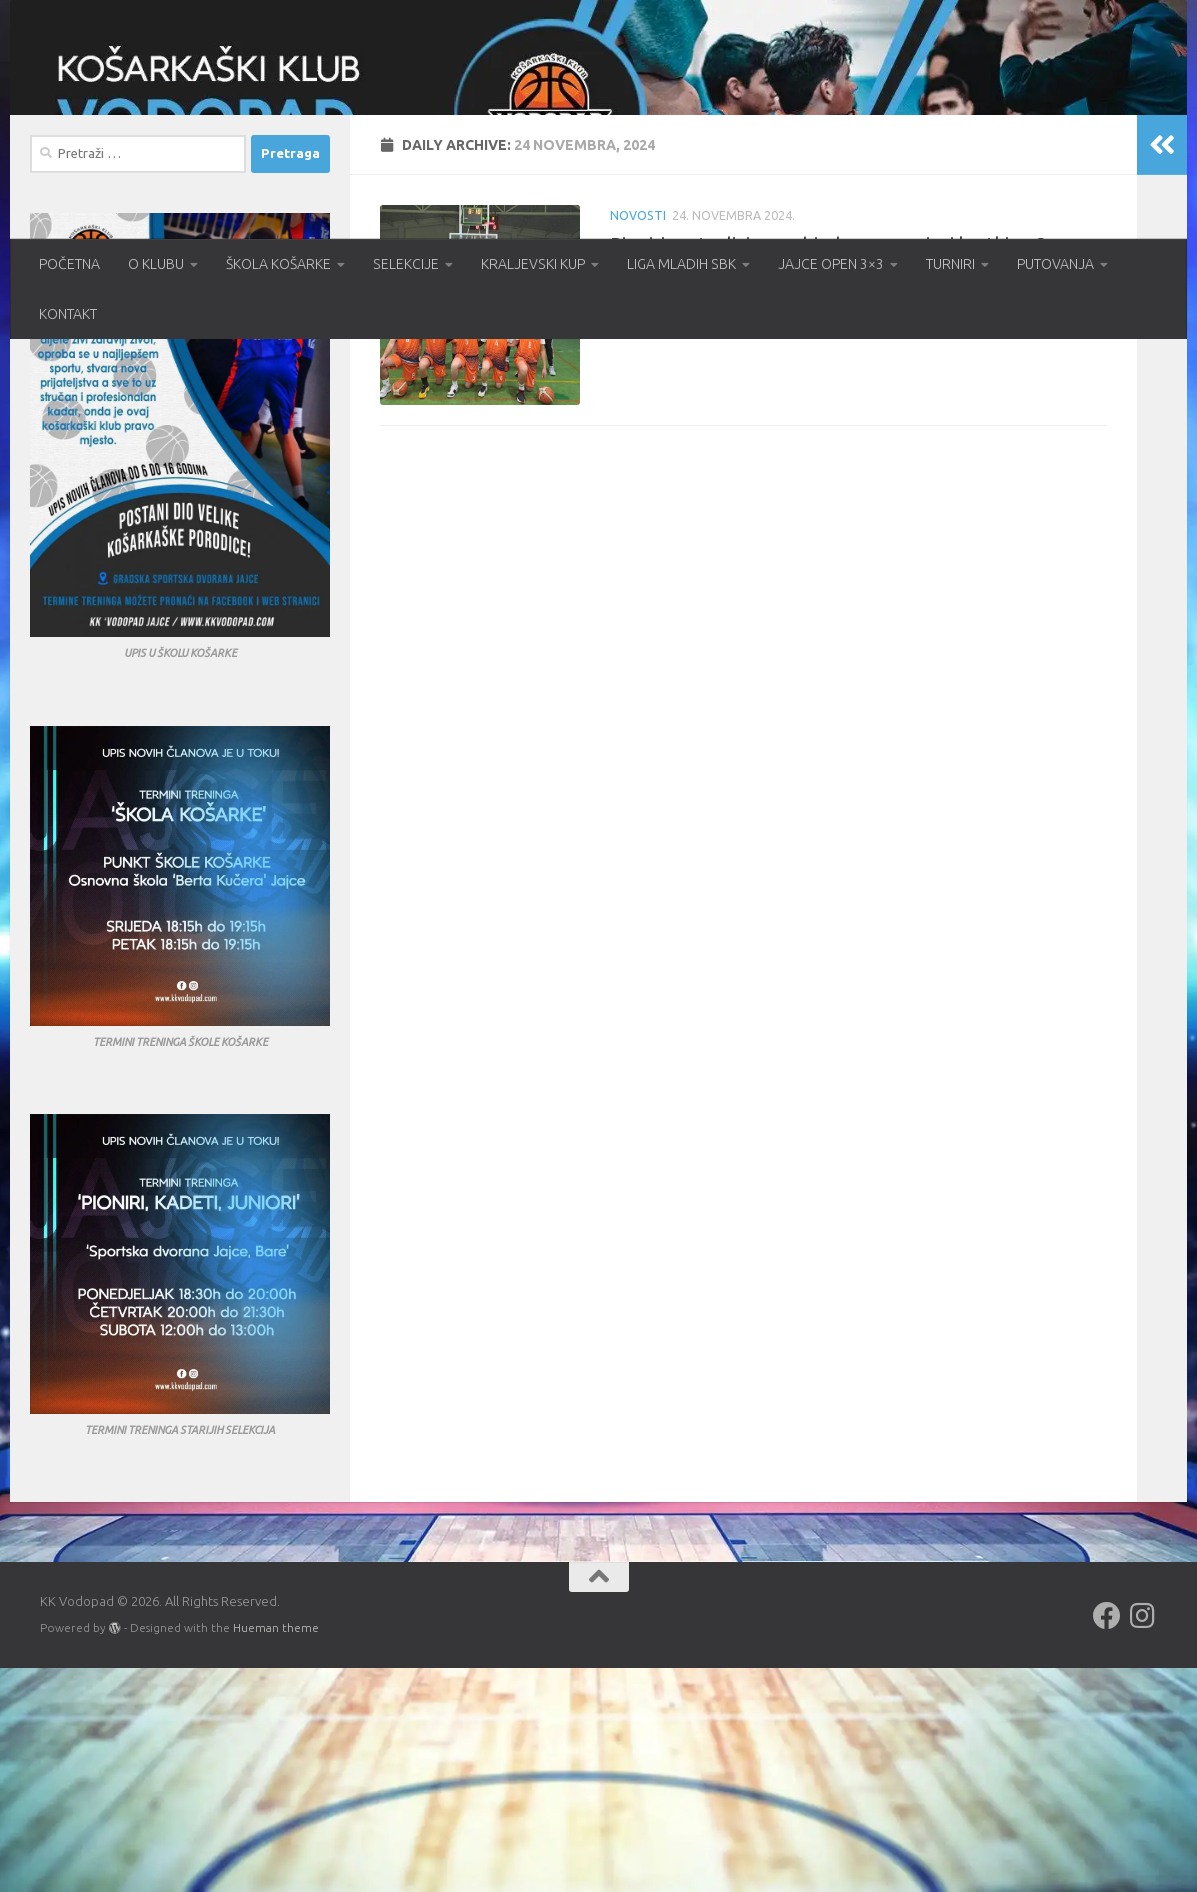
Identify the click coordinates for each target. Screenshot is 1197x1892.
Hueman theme (276, 1851)
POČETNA (69, 264)
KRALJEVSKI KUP (533, 264)
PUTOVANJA (1055, 264)
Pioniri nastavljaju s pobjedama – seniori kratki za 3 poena (858, 468)
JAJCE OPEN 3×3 (831, 264)
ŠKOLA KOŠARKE (278, 264)
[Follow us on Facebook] (1107, 1840)
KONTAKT (68, 314)
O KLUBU (156, 264)
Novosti (638, 439)
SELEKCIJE (406, 264)
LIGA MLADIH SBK (681, 264)
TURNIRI (950, 264)
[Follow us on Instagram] (1143, 1840)
